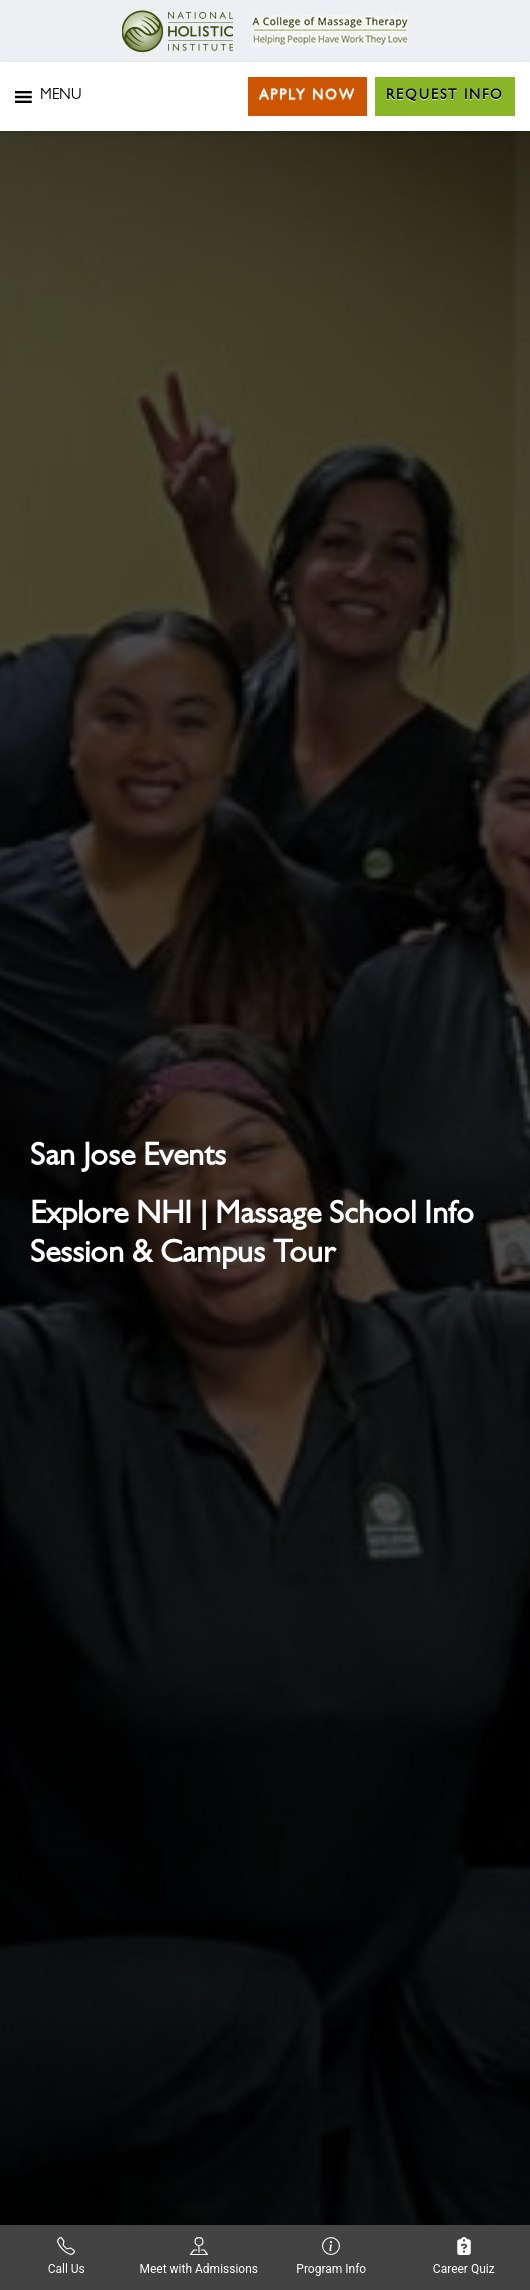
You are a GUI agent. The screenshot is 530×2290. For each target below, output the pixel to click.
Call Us (66, 2256)
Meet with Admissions (198, 2256)
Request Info (445, 96)
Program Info (331, 2256)
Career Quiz (464, 2256)
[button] (60, 97)
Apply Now (307, 96)
